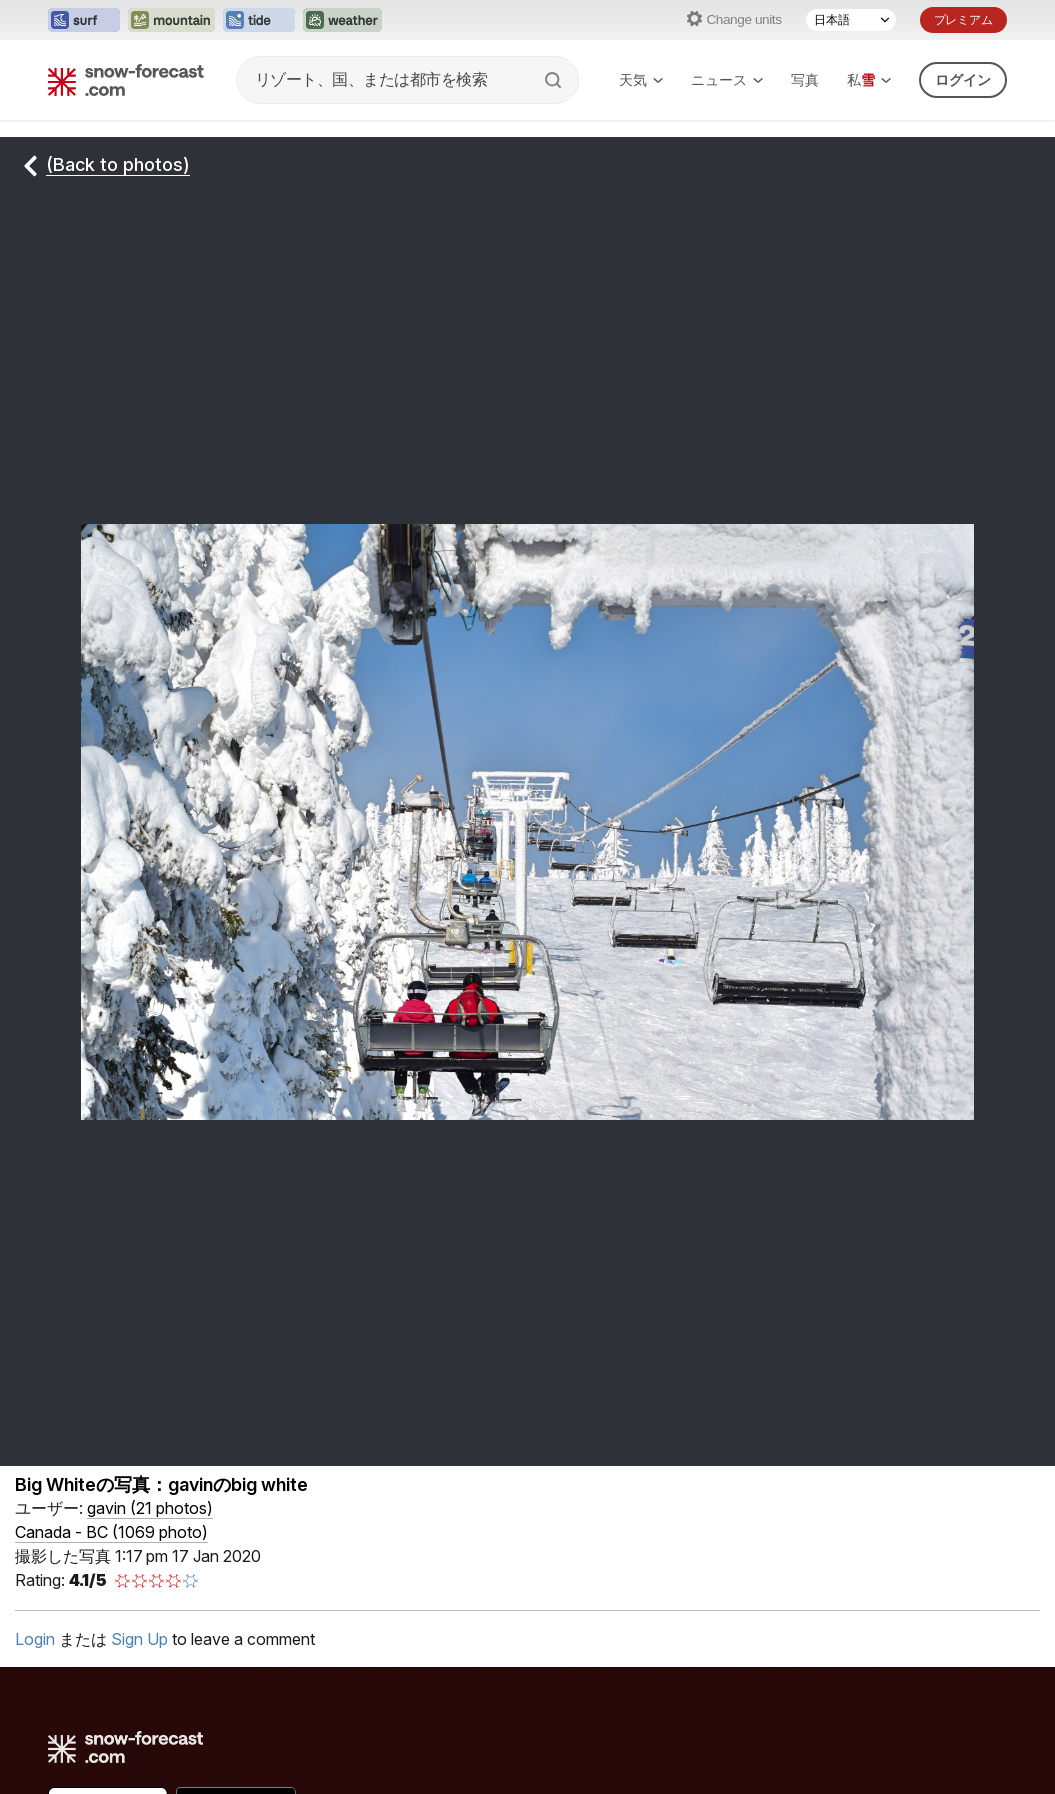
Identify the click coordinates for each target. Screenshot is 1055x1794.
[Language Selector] (851, 20)
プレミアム (963, 19)
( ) (150, 1508)
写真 (805, 79)
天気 (641, 79)
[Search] (555, 80)
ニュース (727, 79)
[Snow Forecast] (126, 80)
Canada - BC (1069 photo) (111, 1532)
